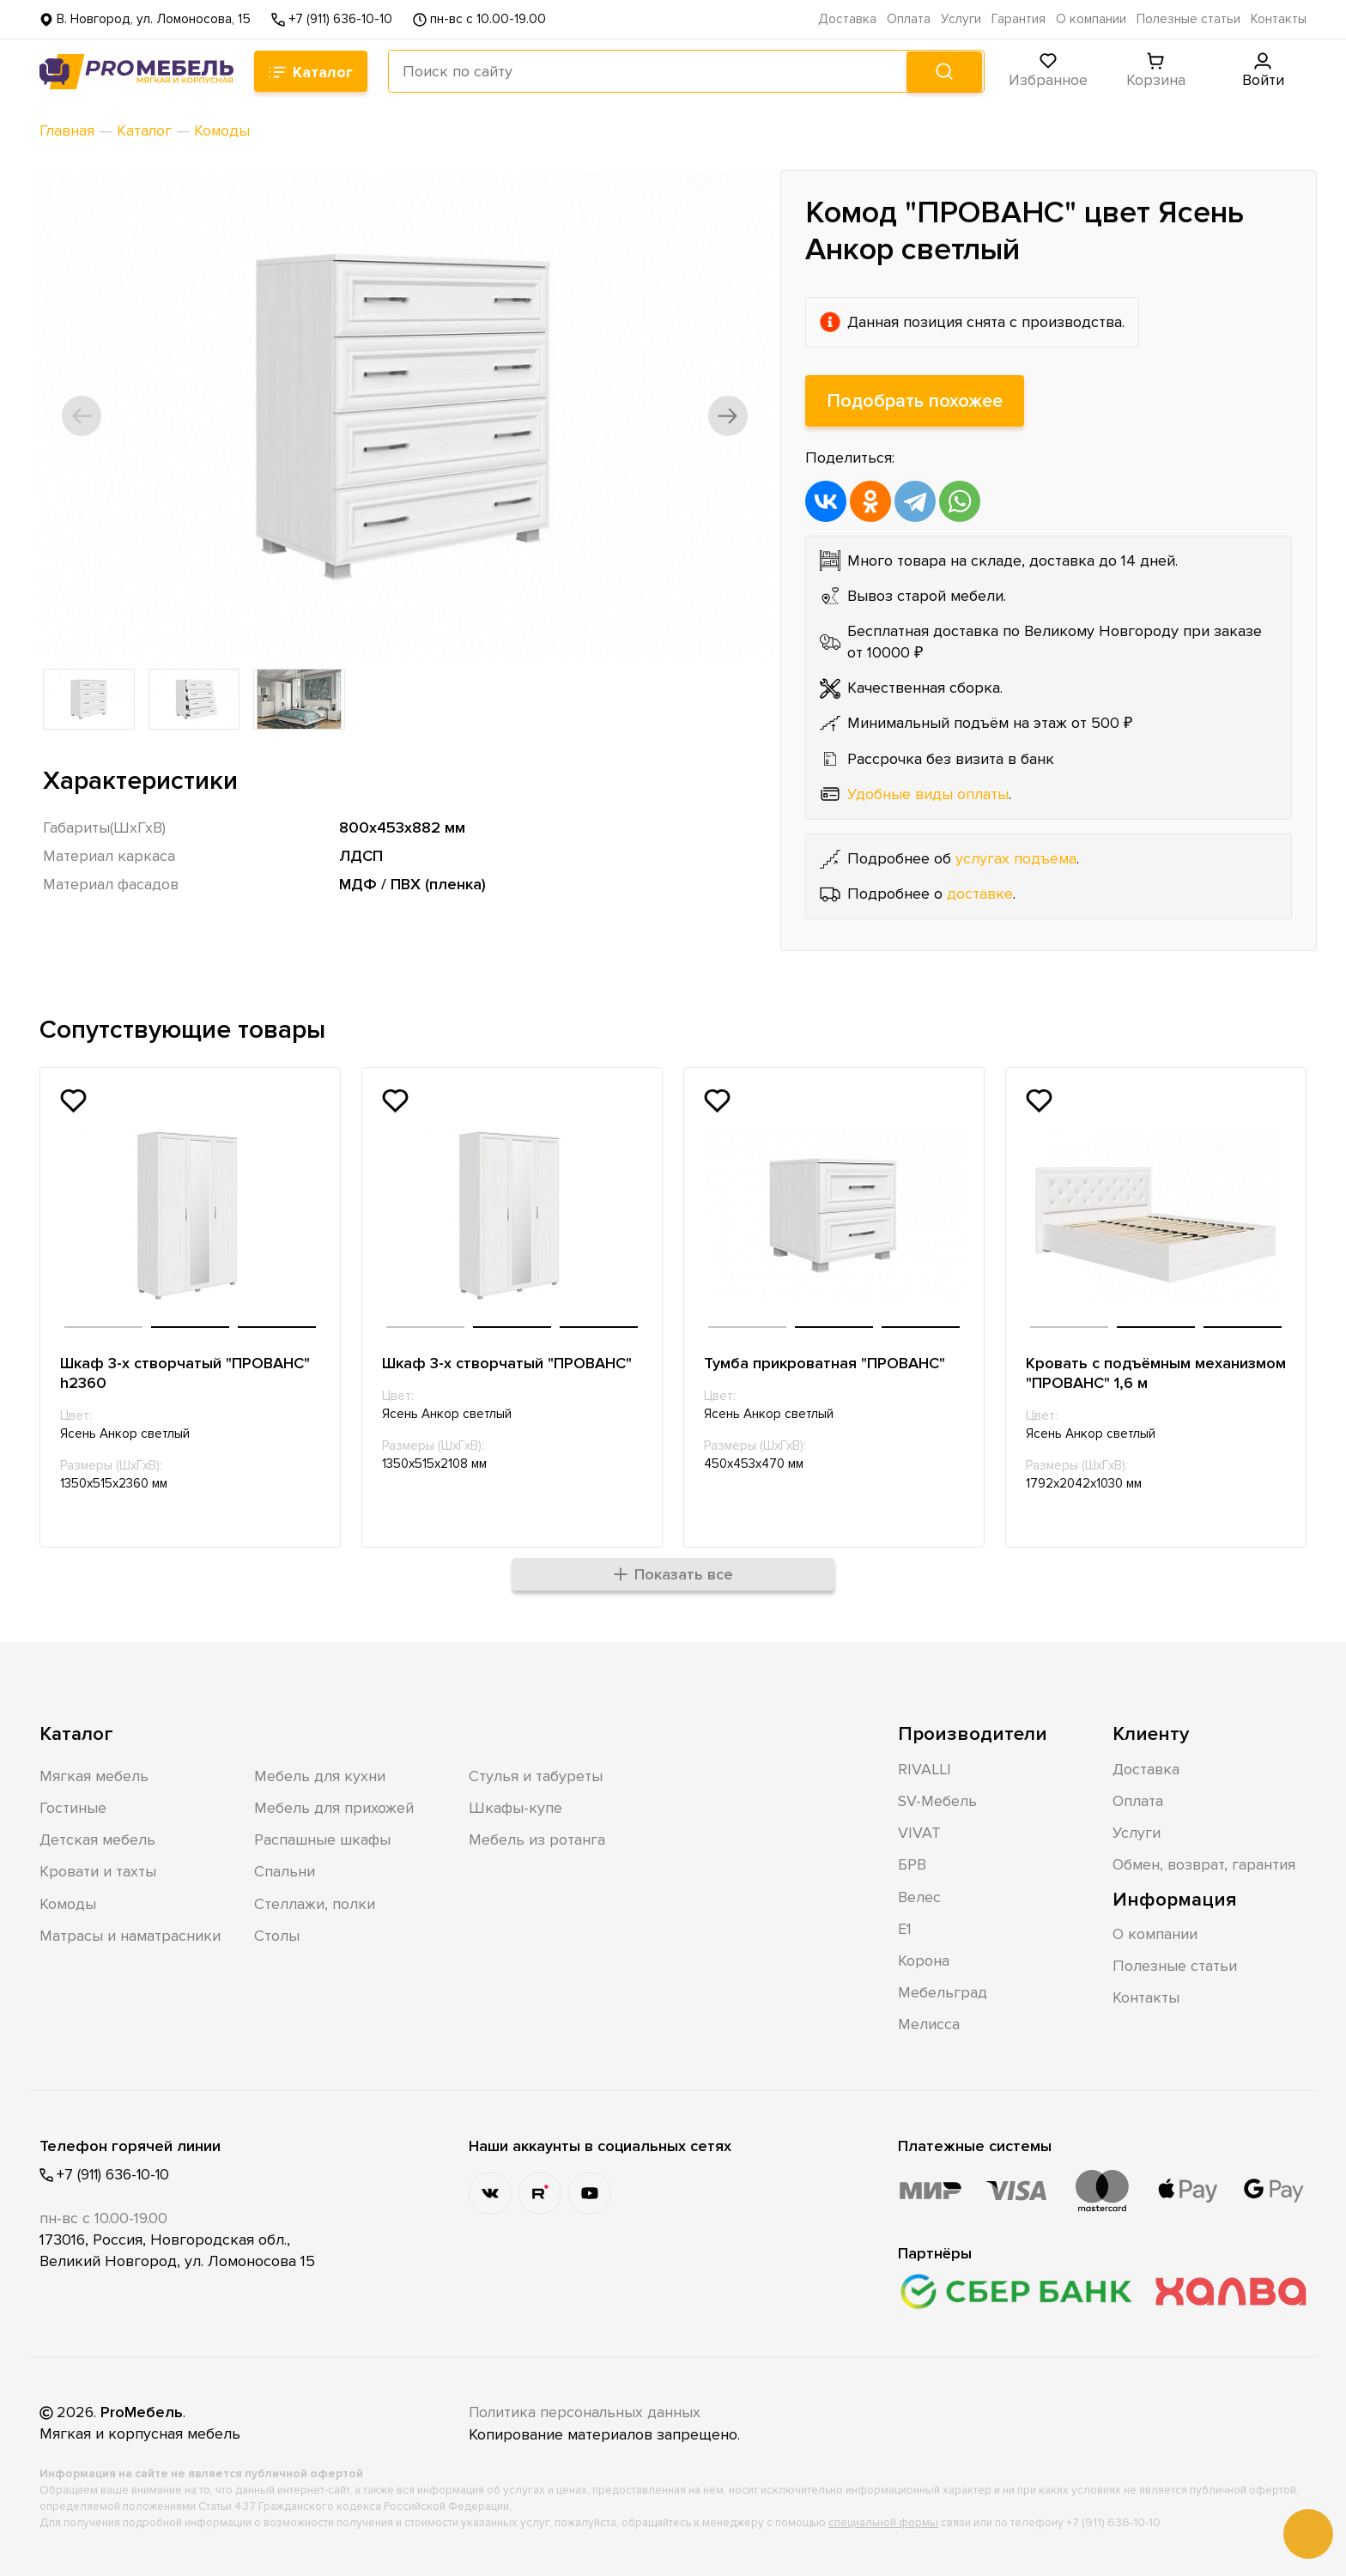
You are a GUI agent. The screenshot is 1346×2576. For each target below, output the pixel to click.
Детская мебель (97, 1840)
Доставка (847, 19)
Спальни (284, 1872)
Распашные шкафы (322, 1840)
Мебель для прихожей (334, 1808)
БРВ (912, 1865)
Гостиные (72, 1808)
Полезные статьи (1188, 19)
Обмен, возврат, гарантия (1204, 1865)
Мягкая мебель (94, 1776)
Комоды (67, 1903)
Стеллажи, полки (314, 1903)
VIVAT (919, 1833)
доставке (980, 893)
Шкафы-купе (515, 1808)
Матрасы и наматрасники (130, 1935)
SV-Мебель (937, 1801)
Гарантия (1018, 19)
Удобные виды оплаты (928, 793)
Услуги (961, 19)
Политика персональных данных (586, 2412)
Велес (919, 1897)
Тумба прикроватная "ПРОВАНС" (825, 1362)
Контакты (1279, 19)
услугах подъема (1015, 857)
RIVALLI (924, 1770)
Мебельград (942, 1993)
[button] (84, 415)
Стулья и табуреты (536, 1776)
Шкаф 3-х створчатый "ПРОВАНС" (508, 1362)
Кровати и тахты (97, 1872)
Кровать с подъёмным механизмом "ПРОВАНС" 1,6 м (1135, 1372)
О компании (1091, 19)
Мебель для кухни (319, 1776)
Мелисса (929, 2024)
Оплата (909, 19)
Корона (923, 1961)
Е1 (905, 1928)
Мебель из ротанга (537, 1840)
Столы (277, 1935)
